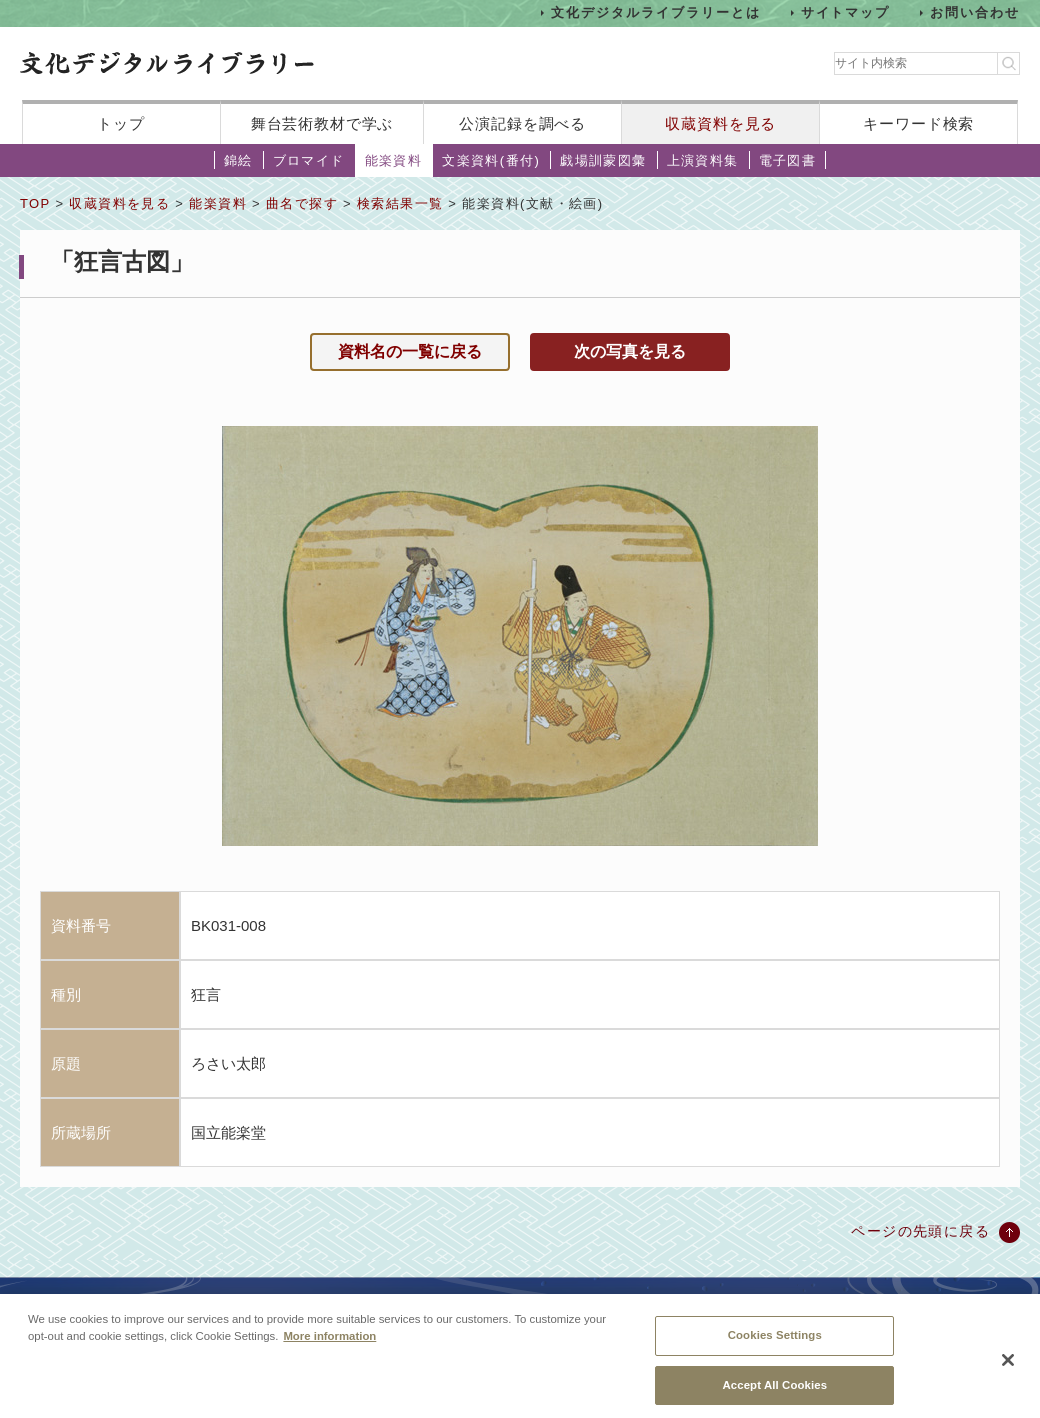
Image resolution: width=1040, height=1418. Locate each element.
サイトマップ (846, 12)
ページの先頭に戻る (920, 1231)
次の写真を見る (630, 351)
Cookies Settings (775, 1345)
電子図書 (788, 160)
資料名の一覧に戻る (410, 351)
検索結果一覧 (400, 203)
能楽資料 (394, 160)
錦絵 (238, 160)
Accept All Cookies (774, 1394)
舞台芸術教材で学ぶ (322, 123)
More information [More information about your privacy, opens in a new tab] (329, 1346)
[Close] (1008, 1369)
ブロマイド (309, 160)
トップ (121, 123)
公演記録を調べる (522, 123)
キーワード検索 (918, 123)
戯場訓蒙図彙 (603, 160)
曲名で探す (302, 203)
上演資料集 (703, 160)
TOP (35, 203)
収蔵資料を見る (720, 123)
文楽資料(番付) (491, 160)
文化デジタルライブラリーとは (655, 12)
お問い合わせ (975, 12)
